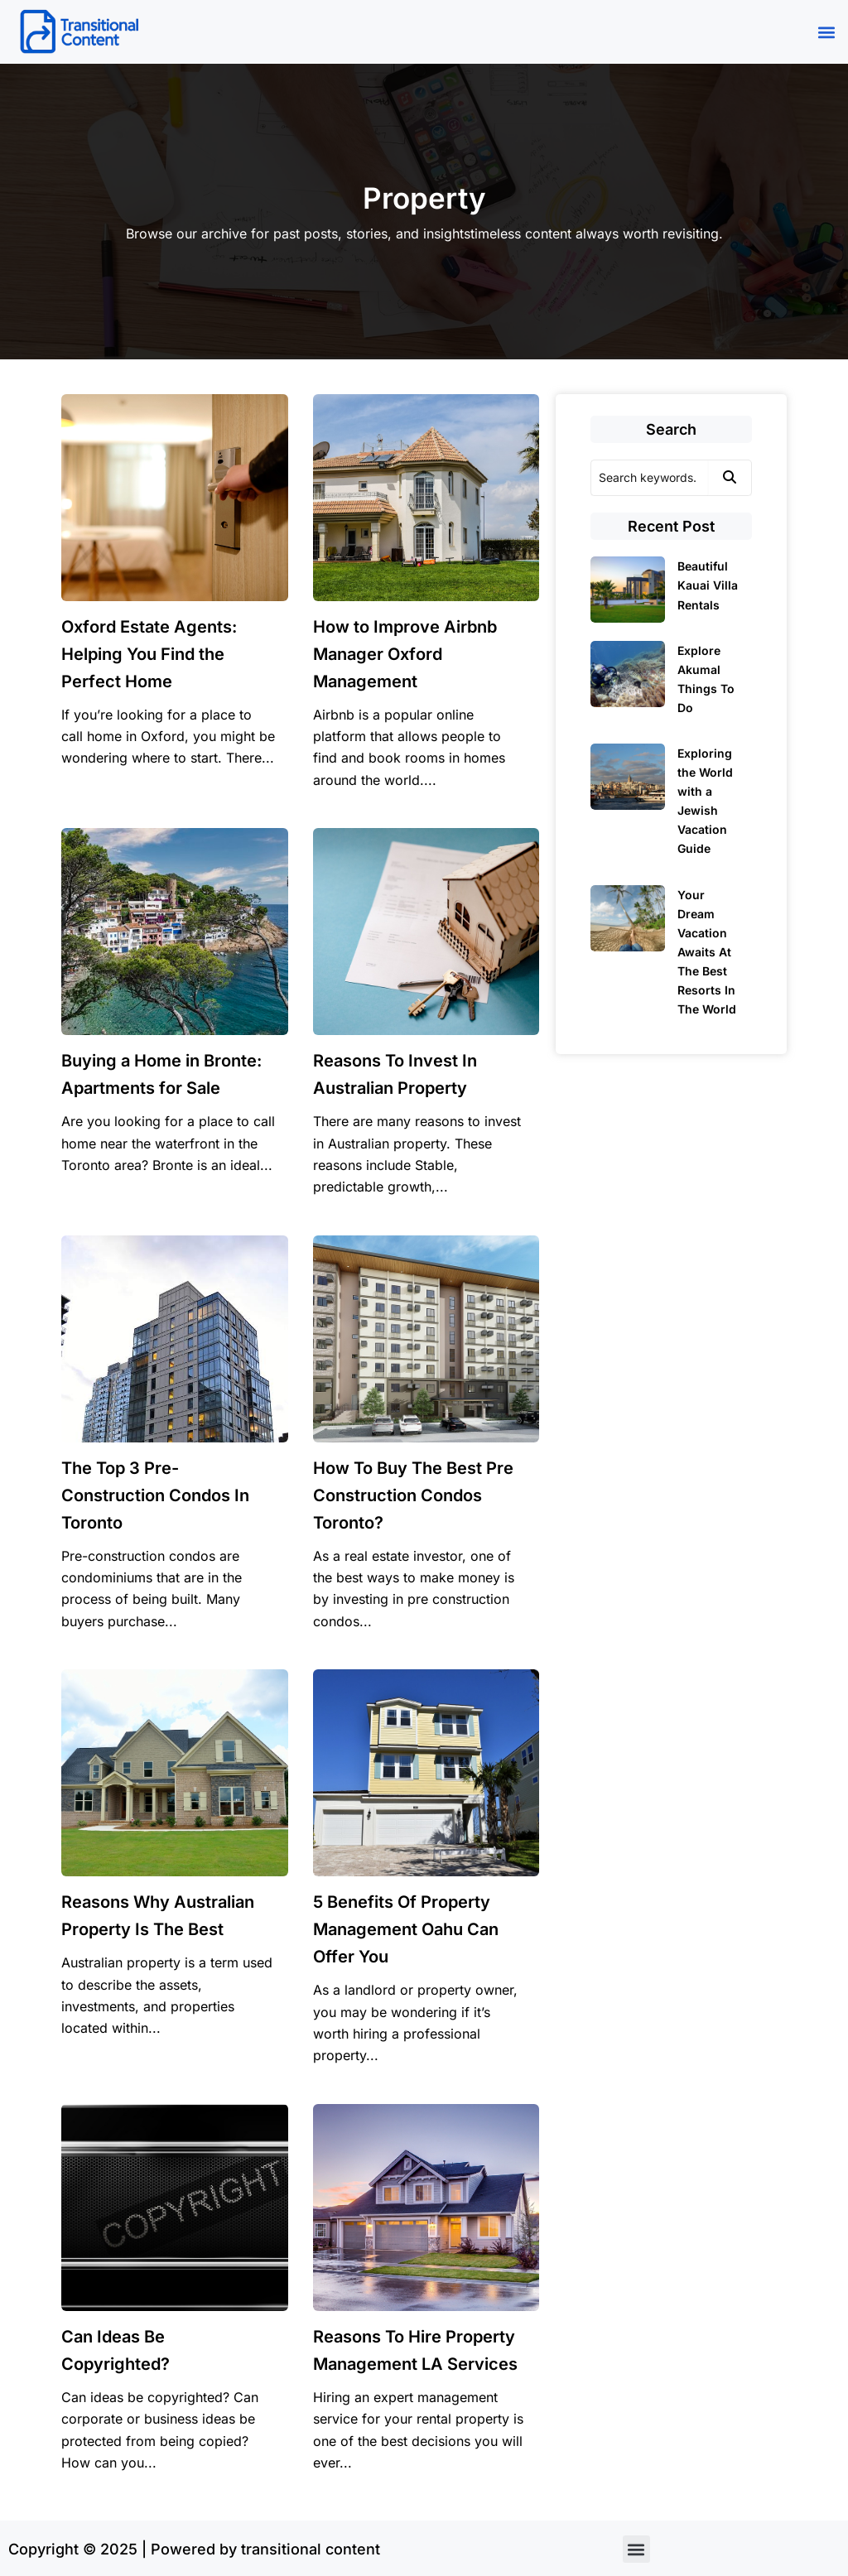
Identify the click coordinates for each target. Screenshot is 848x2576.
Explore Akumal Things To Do (706, 679)
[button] (826, 32)
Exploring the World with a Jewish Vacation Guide (705, 800)
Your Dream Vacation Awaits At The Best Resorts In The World (706, 952)
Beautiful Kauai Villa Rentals (707, 585)
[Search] (649, 478)
